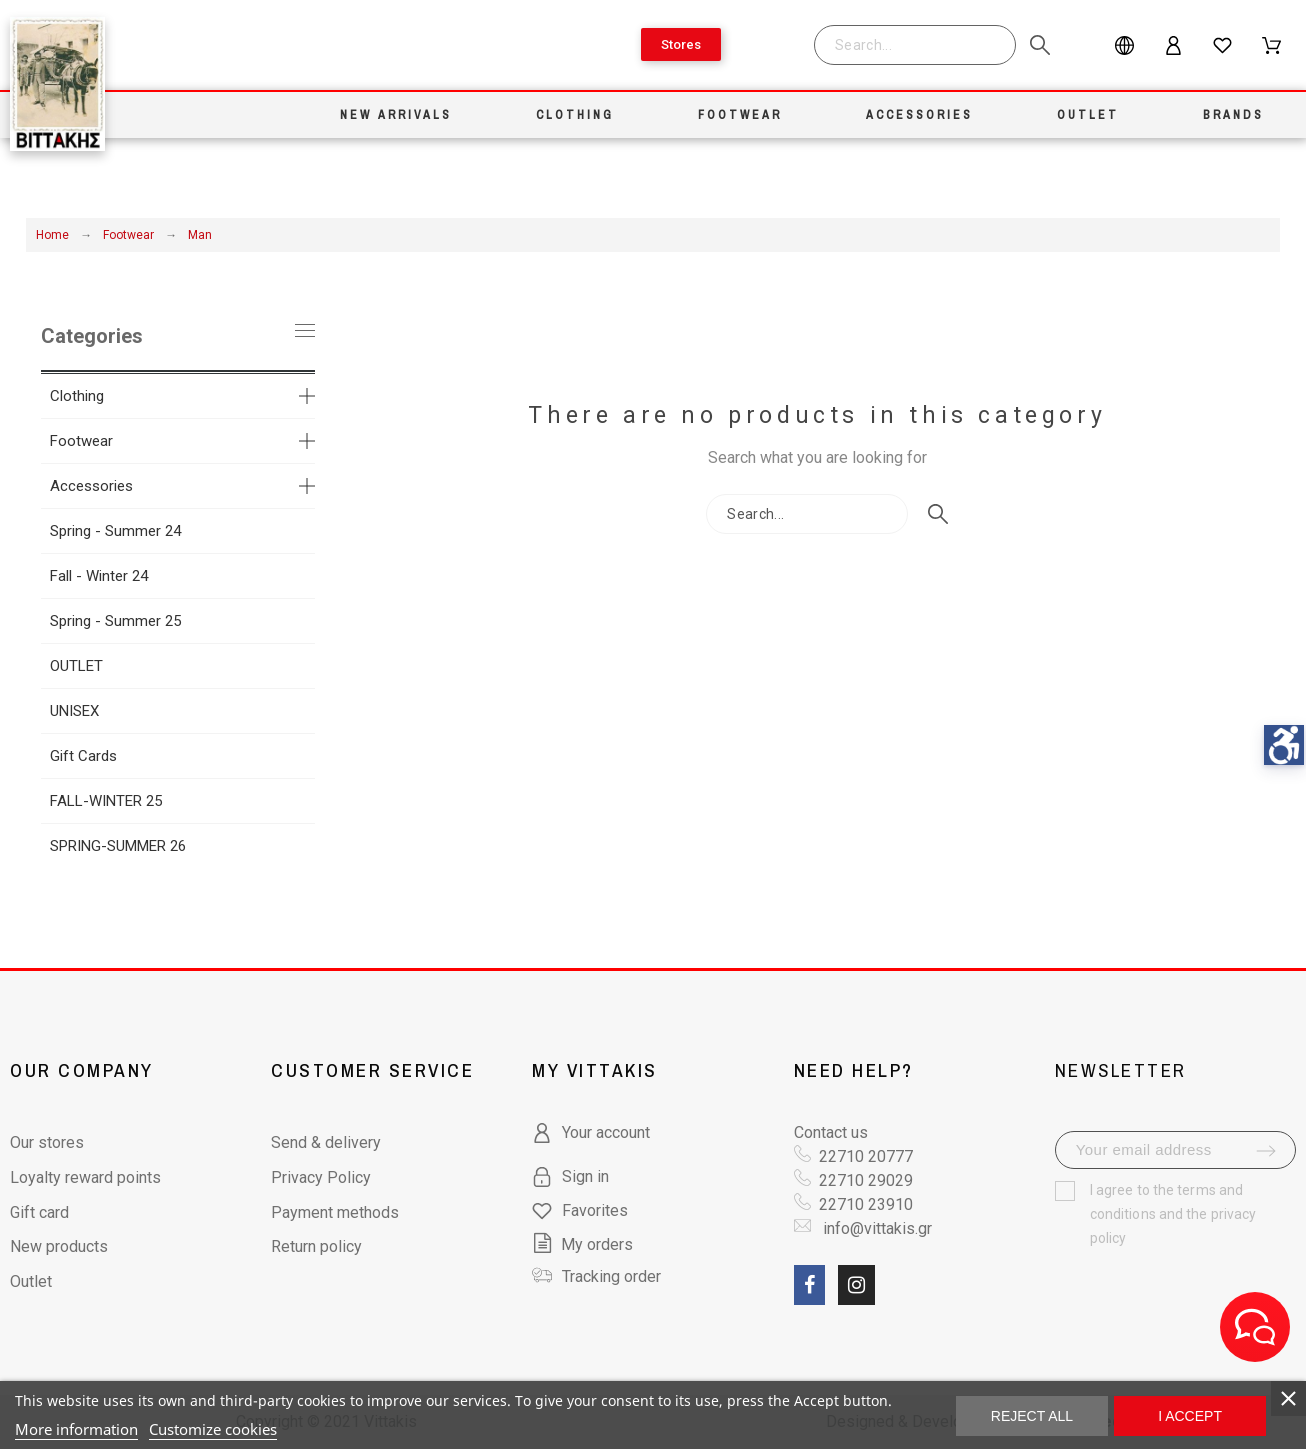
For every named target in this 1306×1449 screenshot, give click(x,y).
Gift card (39, 1212)
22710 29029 (866, 1180)
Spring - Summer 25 (115, 621)
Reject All (1032, 1416)
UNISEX (74, 711)
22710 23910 (866, 1204)
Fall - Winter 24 (99, 576)
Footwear (81, 441)
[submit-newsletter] (1266, 1151)
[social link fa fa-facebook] (809, 1285)
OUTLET (76, 666)
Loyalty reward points (85, 1177)
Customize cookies (213, 1429)
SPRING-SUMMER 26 (118, 846)
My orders (582, 1244)
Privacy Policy (321, 1177)
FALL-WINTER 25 (106, 801)
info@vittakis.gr (875, 1228)
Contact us (831, 1132)
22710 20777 (866, 1156)
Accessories (91, 486)
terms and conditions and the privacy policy (1173, 1214)
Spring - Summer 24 (115, 531)
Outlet (31, 1281)
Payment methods (335, 1212)
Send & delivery (326, 1142)
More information (76, 1429)
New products (59, 1246)
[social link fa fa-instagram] (856, 1285)
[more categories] (307, 396)
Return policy (316, 1246)
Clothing (77, 396)
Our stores (47, 1142)
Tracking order (611, 1276)
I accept (1190, 1416)
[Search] (915, 45)
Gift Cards (83, 756)
